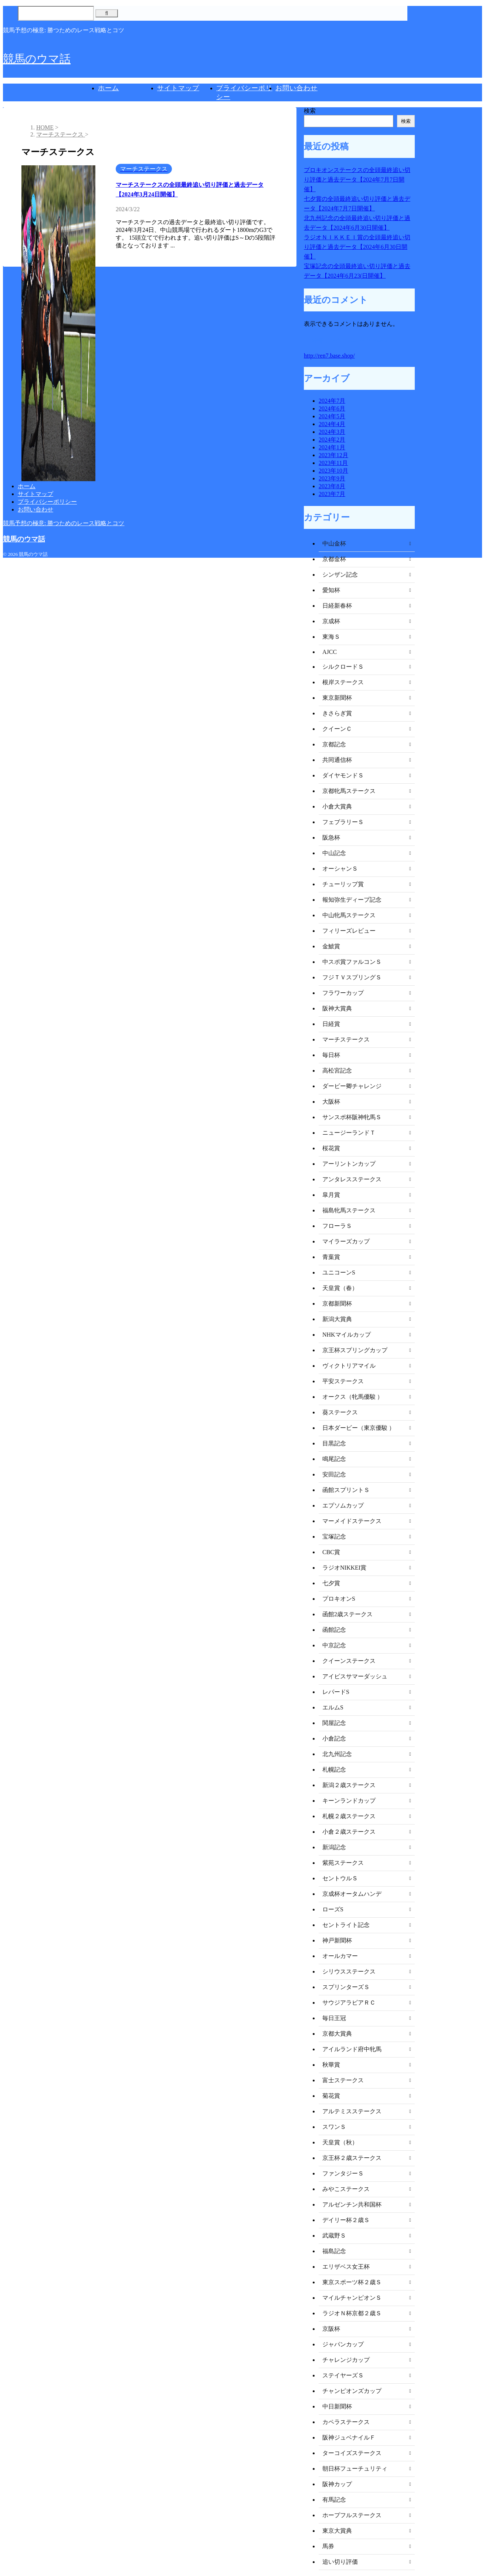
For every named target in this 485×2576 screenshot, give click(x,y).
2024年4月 (332, 424)
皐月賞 (331, 1195)
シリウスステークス (349, 1971)
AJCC (329, 652)
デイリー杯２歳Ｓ (346, 2220)
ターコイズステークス (351, 2453)
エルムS (332, 1707)
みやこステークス (346, 2189)
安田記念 (334, 1474)
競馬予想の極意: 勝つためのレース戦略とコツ (63, 523)
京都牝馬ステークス (349, 791)
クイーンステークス (349, 1661)
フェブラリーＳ (343, 822)
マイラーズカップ (346, 1241)
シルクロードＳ (343, 667)
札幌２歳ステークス (349, 1816)
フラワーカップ (343, 993)
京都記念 (334, 744)
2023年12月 (333, 455)
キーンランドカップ (349, 1800)
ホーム (108, 88)
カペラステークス (346, 2422)
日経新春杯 (337, 605)
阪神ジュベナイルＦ (349, 2437)
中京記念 (334, 1645)
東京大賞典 (337, 2531)
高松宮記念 (337, 1070)
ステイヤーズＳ (343, 2375)
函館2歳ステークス (347, 1614)
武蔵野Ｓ (334, 2235)
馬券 (328, 2546)
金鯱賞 (331, 946)
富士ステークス (343, 2080)
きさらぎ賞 (337, 713)
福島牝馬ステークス (349, 1210)
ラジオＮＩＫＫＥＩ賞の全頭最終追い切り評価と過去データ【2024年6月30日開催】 (357, 247)
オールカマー (340, 1956)
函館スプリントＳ (346, 1490)
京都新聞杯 (337, 1303)
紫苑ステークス (343, 1863)
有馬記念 (334, 2499)
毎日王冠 (334, 2018)
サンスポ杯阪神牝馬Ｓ (351, 1117)
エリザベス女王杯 (346, 2266)
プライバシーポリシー (47, 502)
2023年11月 (333, 463)
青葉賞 (331, 1257)
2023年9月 (332, 478)
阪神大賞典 (337, 1008)
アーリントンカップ (349, 1164)
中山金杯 (334, 543)
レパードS (335, 1692)
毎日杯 (331, 1055)
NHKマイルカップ (346, 1334)
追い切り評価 (340, 2562)
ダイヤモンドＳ (343, 775)
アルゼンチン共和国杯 (351, 2204)
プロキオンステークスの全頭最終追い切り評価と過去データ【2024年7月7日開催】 (357, 179)
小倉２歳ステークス (349, 1832)
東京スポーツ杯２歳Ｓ (351, 2282)
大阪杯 (331, 1101)
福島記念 (334, 2251)
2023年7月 (332, 494)
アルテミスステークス (351, 2111)
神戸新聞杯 (337, 1940)
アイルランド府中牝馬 (351, 2049)
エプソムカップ (343, 1505)
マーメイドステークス (351, 1521)
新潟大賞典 (337, 1319)
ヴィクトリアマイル (349, 1366)
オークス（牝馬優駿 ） (352, 1397)
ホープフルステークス (351, 2515)
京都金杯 (334, 559)
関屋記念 (334, 1723)
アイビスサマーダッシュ (354, 1676)
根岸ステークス (343, 682)
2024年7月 (332, 401)
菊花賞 (331, 2096)
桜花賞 (331, 1148)
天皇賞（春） (340, 1288)
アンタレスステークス (351, 1179)
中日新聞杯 (337, 2406)
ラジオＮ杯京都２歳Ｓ (351, 2313)
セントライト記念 (346, 1925)
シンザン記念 (340, 574)
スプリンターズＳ (346, 1987)
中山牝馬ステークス (349, 915)
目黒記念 (334, 1443)
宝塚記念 (334, 1536)
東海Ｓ (331, 637)
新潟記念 (334, 1847)
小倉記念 (334, 1738)
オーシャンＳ (340, 868)
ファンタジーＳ (343, 2173)
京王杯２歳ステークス (351, 2158)
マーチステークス (346, 1039)
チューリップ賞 (343, 884)
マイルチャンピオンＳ (351, 2298)
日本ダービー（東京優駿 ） (358, 1428)
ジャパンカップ (343, 2344)
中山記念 (334, 853)
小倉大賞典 (337, 806)
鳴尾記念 (334, 1459)
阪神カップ (337, 2484)
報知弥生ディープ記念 (351, 900)
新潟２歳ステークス (349, 1785)
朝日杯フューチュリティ (354, 2468)
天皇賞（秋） (340, 2142)
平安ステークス (343, 1381)
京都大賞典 (337, 2033)
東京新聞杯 (337, 698)
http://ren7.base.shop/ (329, 355)
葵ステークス (340, 1412)
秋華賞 (331, 2065)
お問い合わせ (296, 88)
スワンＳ (334, 2127)
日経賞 (331, 1024)
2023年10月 (333, 470)
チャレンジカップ (346, 2360)
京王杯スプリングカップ (354, 1350)
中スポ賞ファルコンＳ (351, 962)
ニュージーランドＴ (349, 1133)
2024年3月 (332, 432)
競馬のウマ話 (37, 59)
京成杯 (331, 621)
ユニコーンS (338, 1272)
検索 (310, 111)
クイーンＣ (337, 729)
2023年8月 (332, 486)
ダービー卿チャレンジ (351, 1086)
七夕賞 (331, 1583)
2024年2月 (332, 439)
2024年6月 (332, 408)
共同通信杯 (337, 760)
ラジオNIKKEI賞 (344, 1567)
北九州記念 (337, 1754)
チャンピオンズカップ (351, 2391)
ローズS (332, 1909)
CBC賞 (331, 1552)
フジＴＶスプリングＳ (351, 977)
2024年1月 (332, 447)
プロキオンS (338, 1599)
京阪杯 (331, 2329)
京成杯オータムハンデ (351, 1894)
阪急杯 (331, 837)
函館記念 (334, 1630)
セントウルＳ (340, 1878)
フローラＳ (337, 1226)
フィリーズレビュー (349, 931)
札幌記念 (334, 1769)
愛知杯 (331, 590)
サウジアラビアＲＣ (349, 2002)
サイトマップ (178, 88)
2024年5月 (332, 416)
